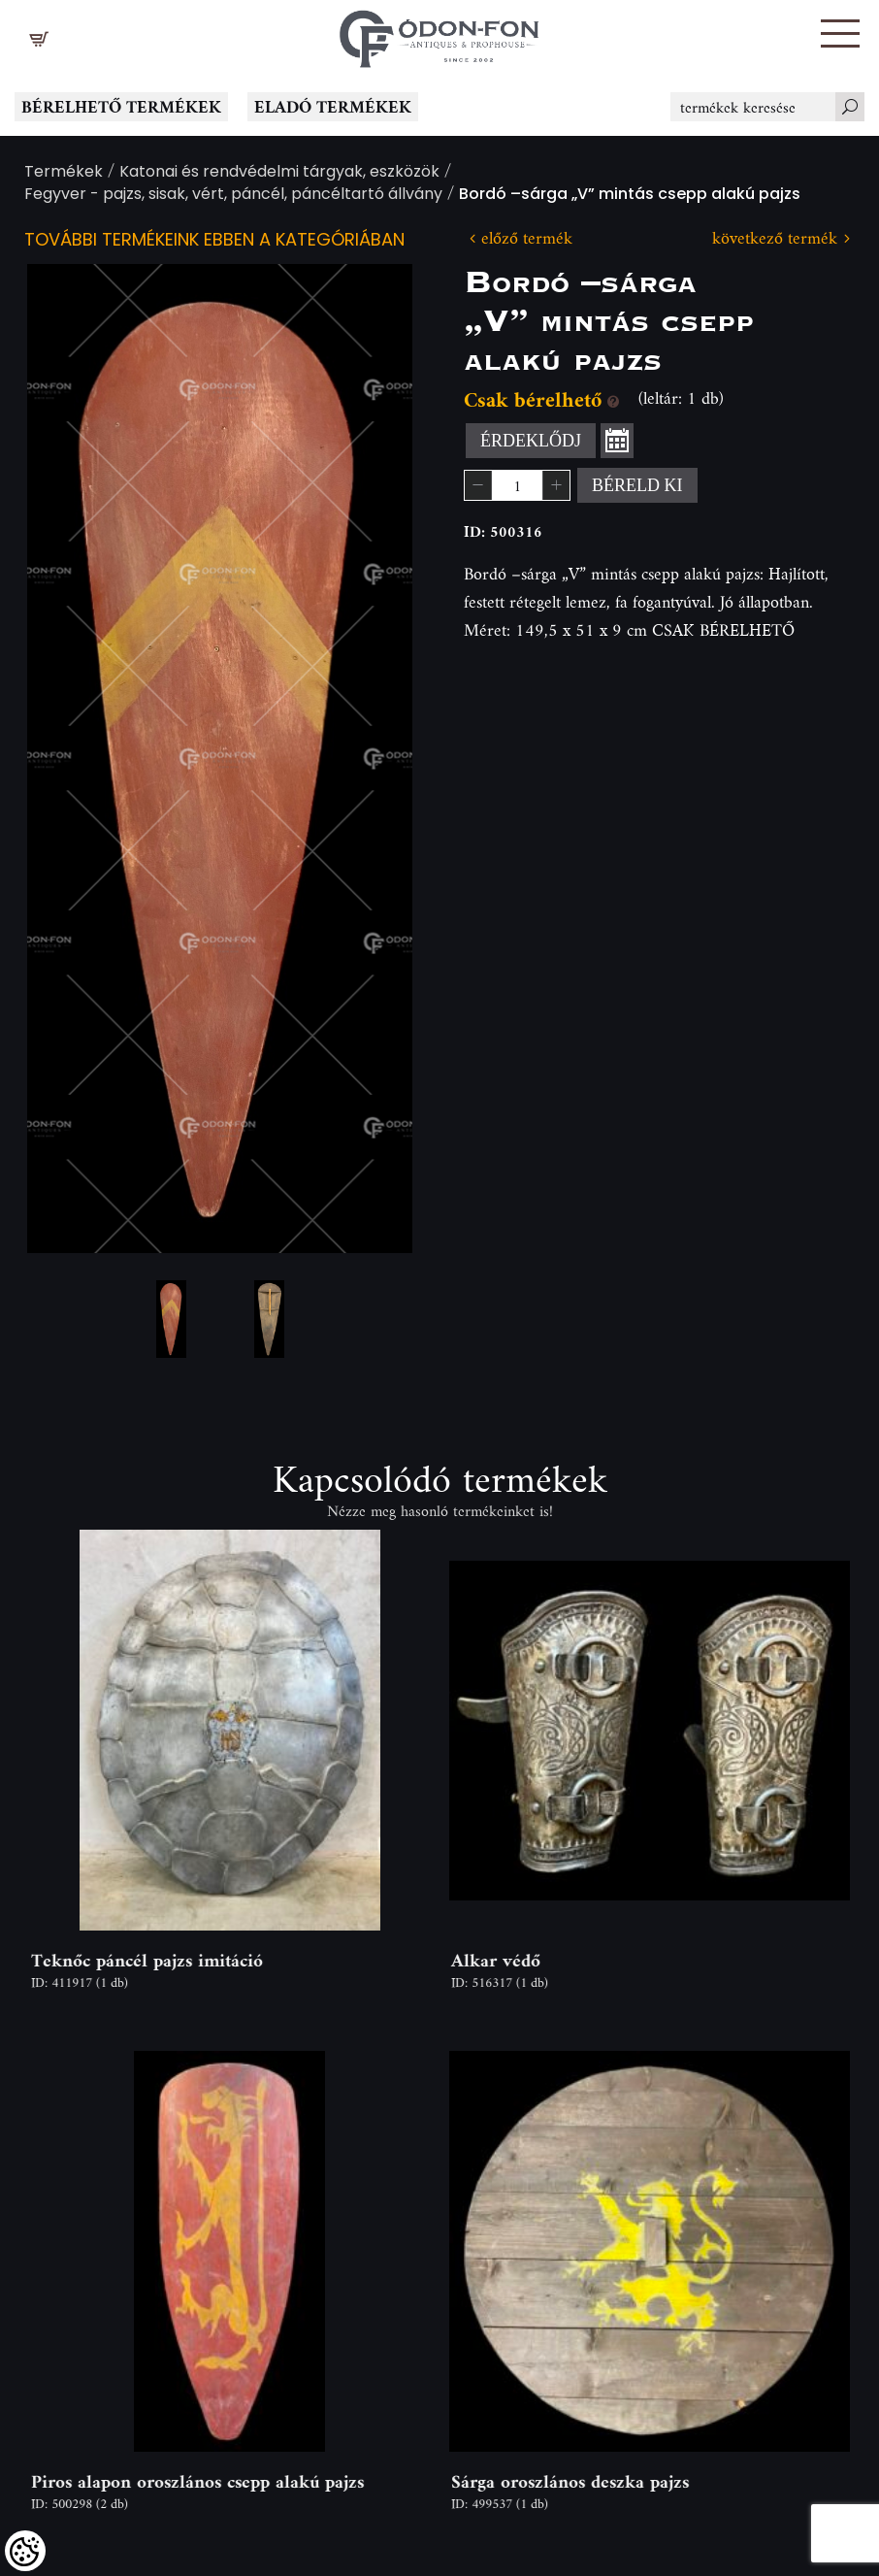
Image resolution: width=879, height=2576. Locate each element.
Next (366, 758)
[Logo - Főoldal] (439, 34)
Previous (72, 758)
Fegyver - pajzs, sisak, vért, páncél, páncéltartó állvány (233, 195)
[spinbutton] (517, 485)
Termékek (63, 173)
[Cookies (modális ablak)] (25, 2550)
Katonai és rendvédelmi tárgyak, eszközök (279, 173)
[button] (840, 33)
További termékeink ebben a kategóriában (214, 241)
